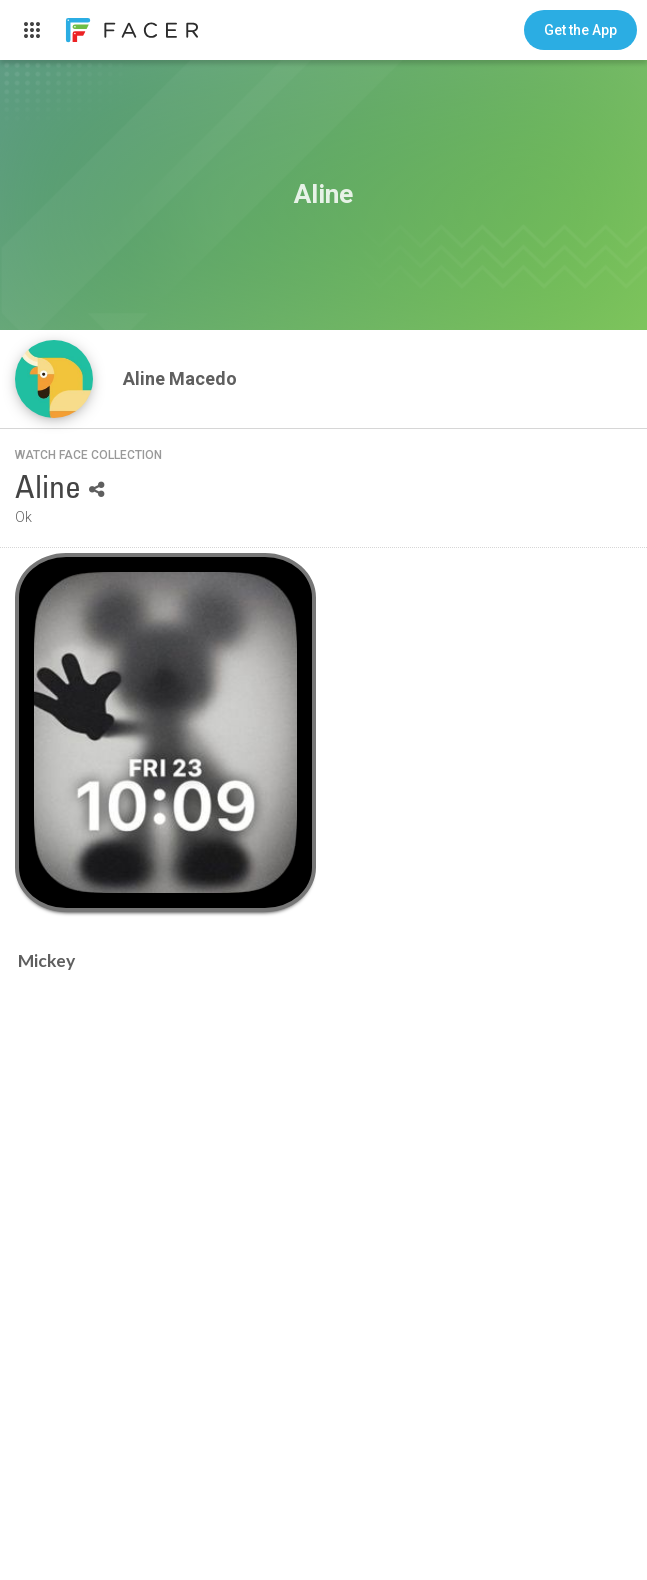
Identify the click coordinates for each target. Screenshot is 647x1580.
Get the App (580, 30)
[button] (580, 30)
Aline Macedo (182, 378)
